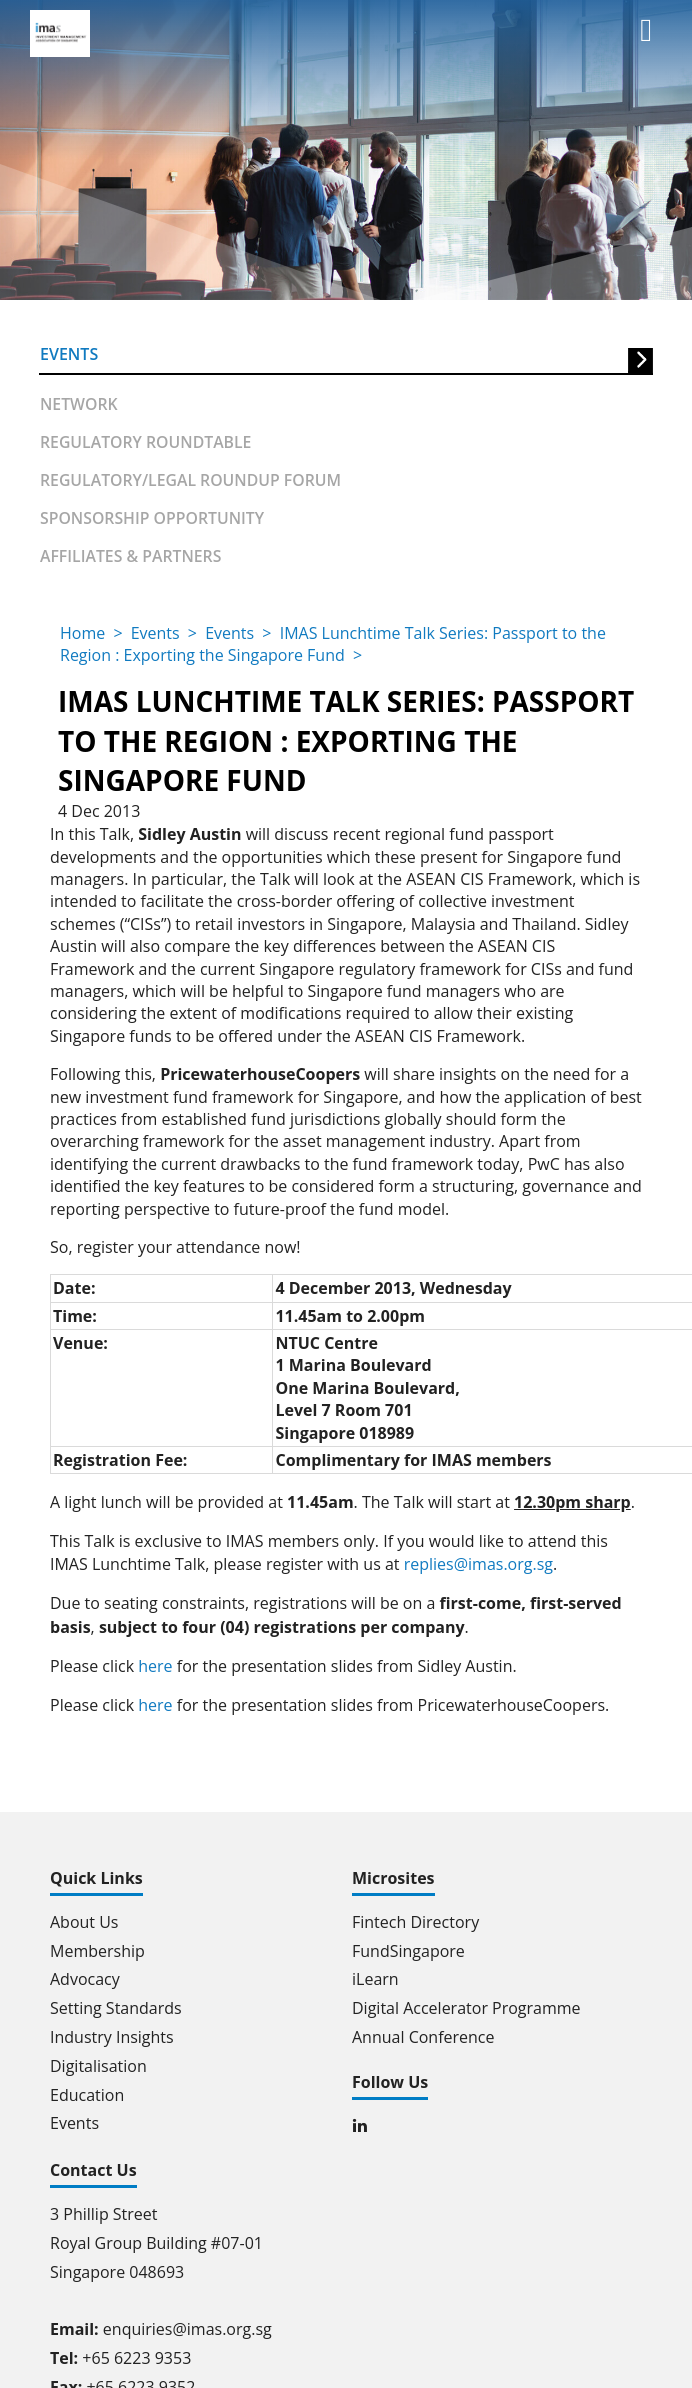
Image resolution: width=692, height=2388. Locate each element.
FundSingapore (408, 1946)
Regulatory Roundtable (143, 438)
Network (78, 400)
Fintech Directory (415, 1917)
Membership (97, 1946)
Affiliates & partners (129, 551)
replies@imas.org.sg (478, 1559)
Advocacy (85, 1975)
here (155, 1662)
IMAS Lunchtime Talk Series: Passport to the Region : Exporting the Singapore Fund (333, 639)
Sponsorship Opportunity (150, 514)
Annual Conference (423, 2033)
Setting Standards (116, 2004)
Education (87, 2090)
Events (69, 353)
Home (82, 628)
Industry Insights (112, 2033)
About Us (84, 1917)
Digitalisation (98, 2061)
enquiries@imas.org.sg (187, 2325)
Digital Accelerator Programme (466, 2004)
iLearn (375, 1975)
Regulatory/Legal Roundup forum (187, 476)
